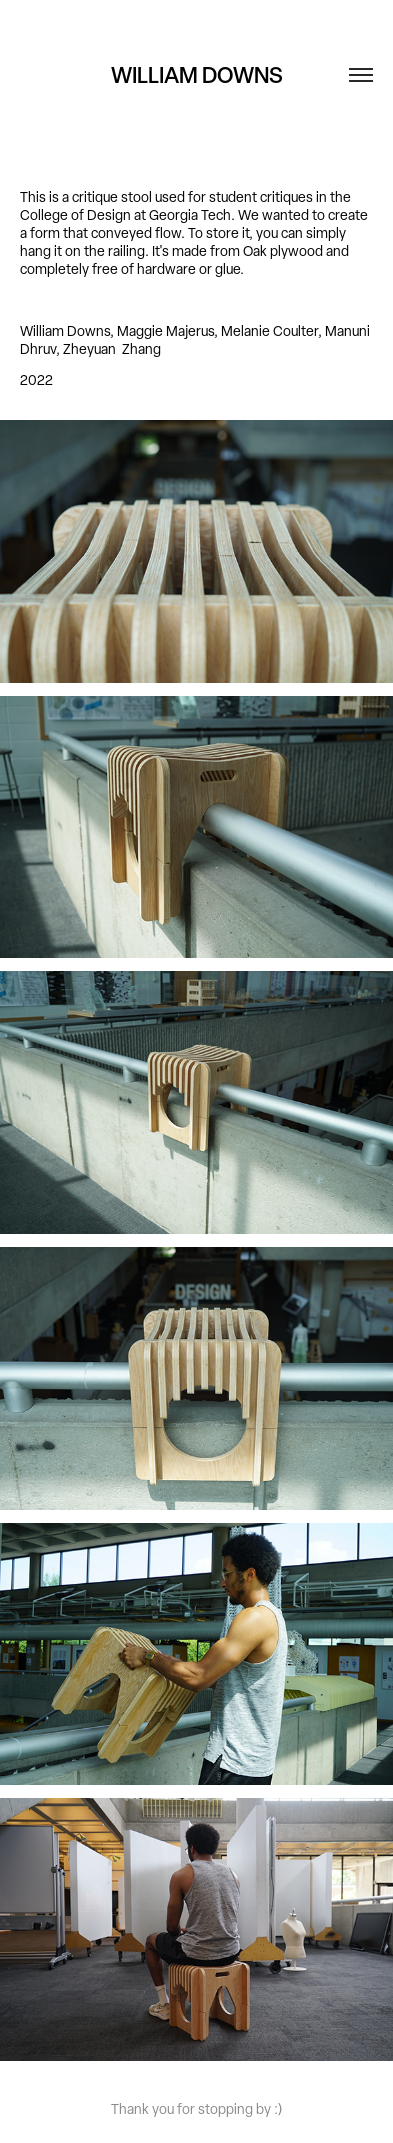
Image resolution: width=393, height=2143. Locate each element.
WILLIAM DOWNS (197, 75)
